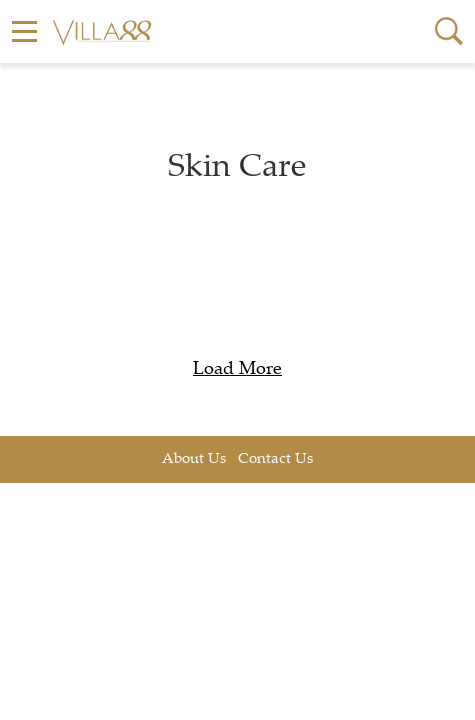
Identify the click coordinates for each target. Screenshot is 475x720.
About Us (194, 459)
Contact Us (275, 459)
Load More (237, 370)
